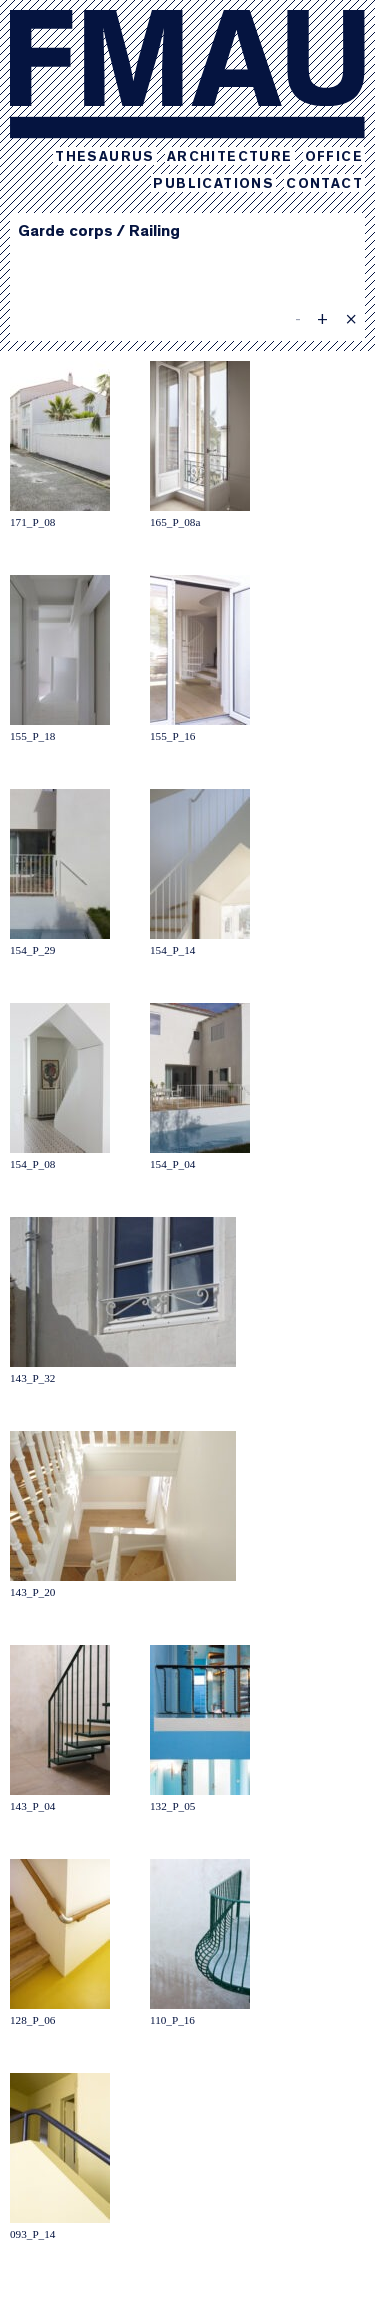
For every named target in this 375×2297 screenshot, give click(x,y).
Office (334, 158)
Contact (324, 185)
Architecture (230, 158)
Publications (213, 185)
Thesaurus (105, 158)
